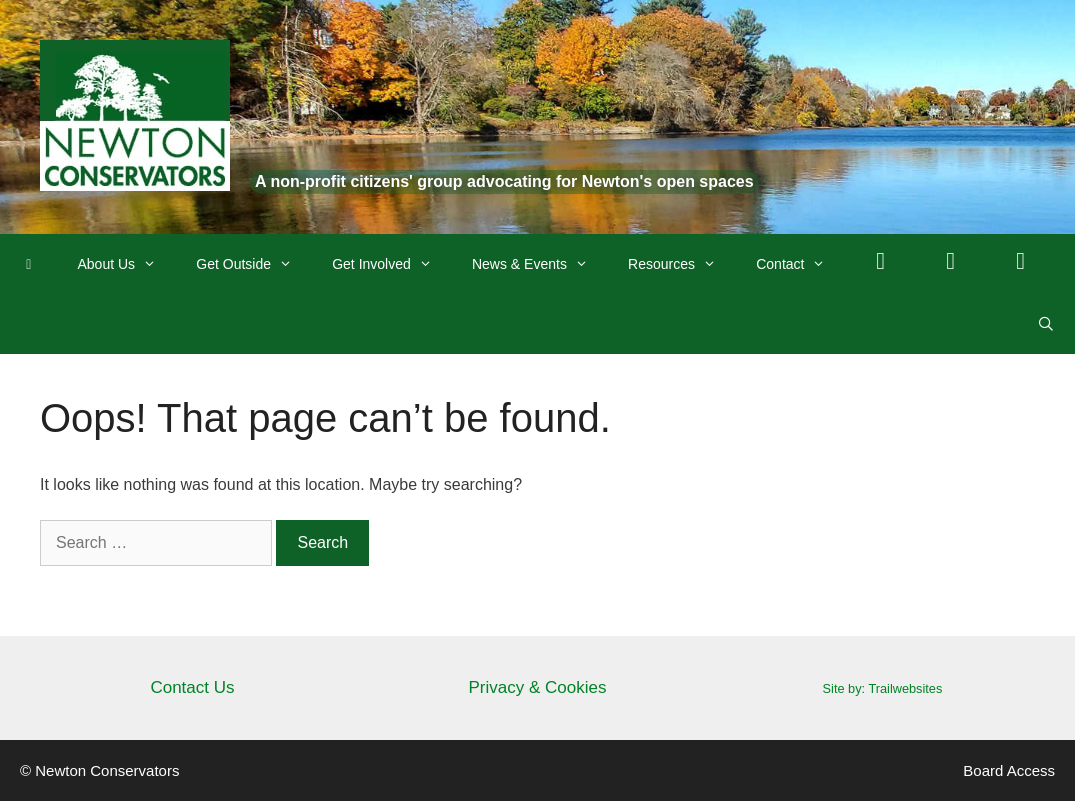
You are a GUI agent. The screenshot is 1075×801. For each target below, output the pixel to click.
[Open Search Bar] (1046, 324)
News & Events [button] (540, 264)
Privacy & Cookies (538, 687)
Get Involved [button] (392, 264)
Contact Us (192, 687)
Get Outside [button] (254, 264)
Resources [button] (682, 264)
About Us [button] (127, 264)
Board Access (1009, 770)
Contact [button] (800, 264)
